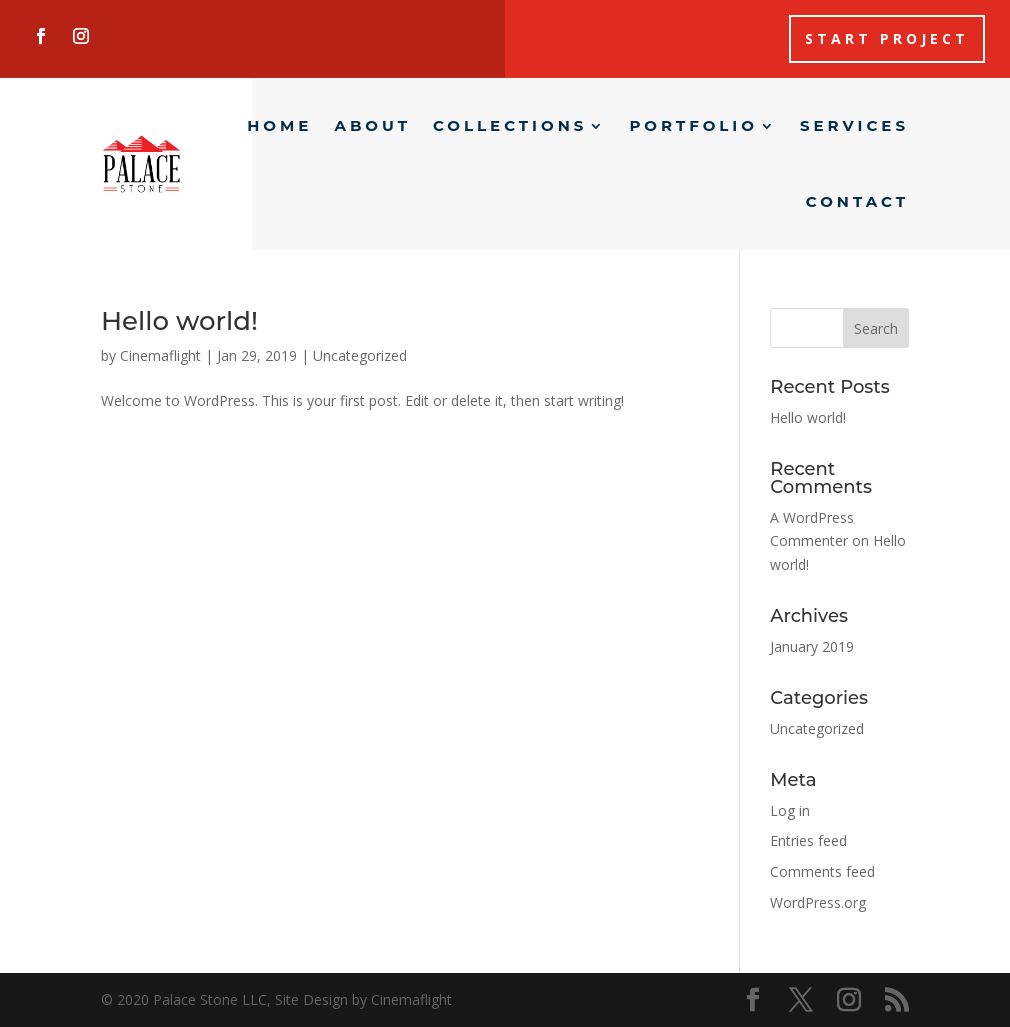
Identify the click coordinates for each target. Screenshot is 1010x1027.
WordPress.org (818, 902)
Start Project (887, 38)
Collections (510, 125)
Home (279, 125)
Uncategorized (360, 355)
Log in (790, 810)
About (372, 125)
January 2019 (812, 646)
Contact (857, 201)
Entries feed (808, 840)
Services (854, 125)
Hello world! (179, 321)
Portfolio (693, 125)
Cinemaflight (160, 355)
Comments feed (822, 871)
